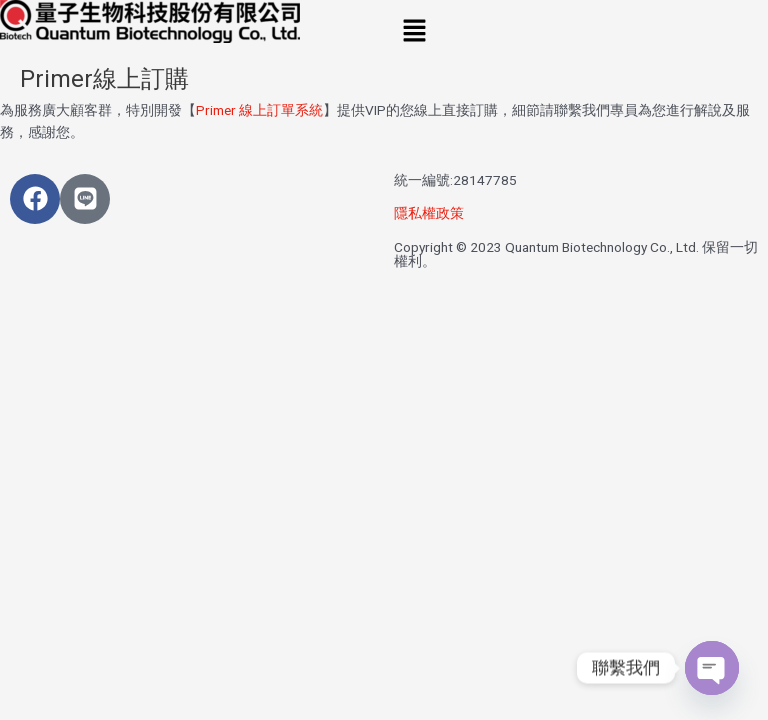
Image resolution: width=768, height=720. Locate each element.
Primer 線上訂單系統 (259, 110)
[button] (576, 32)
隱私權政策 (429, 213)
